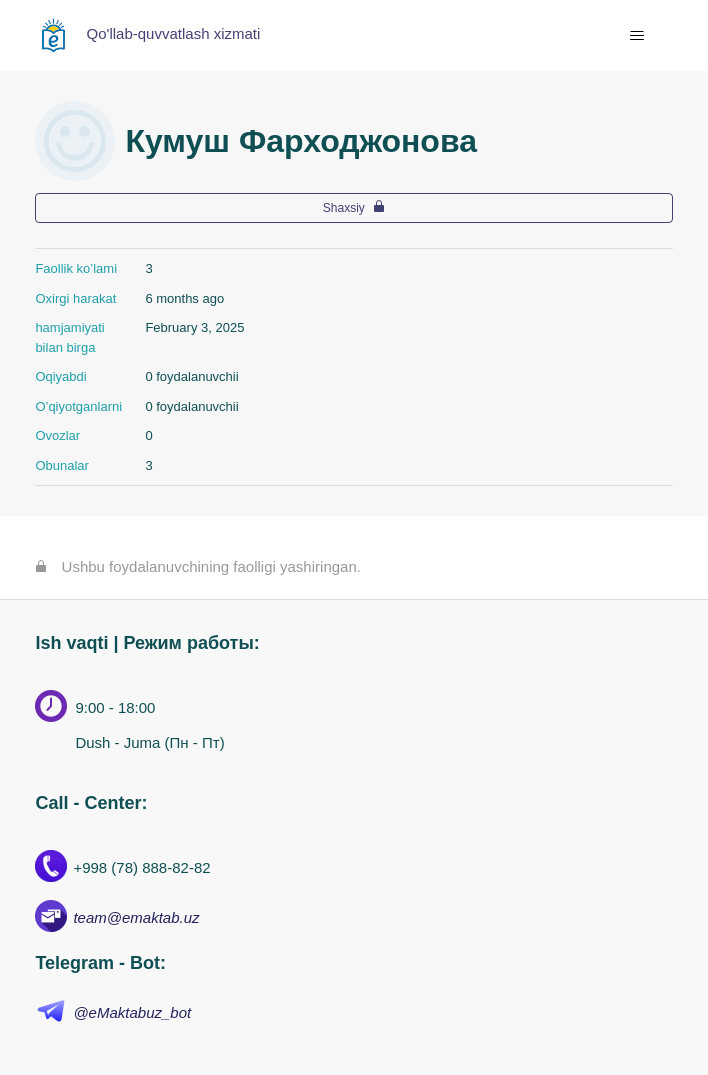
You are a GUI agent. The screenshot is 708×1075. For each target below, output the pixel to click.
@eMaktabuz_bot (132, 1012)
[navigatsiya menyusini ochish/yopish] (637, 36)
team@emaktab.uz (136, 917)
